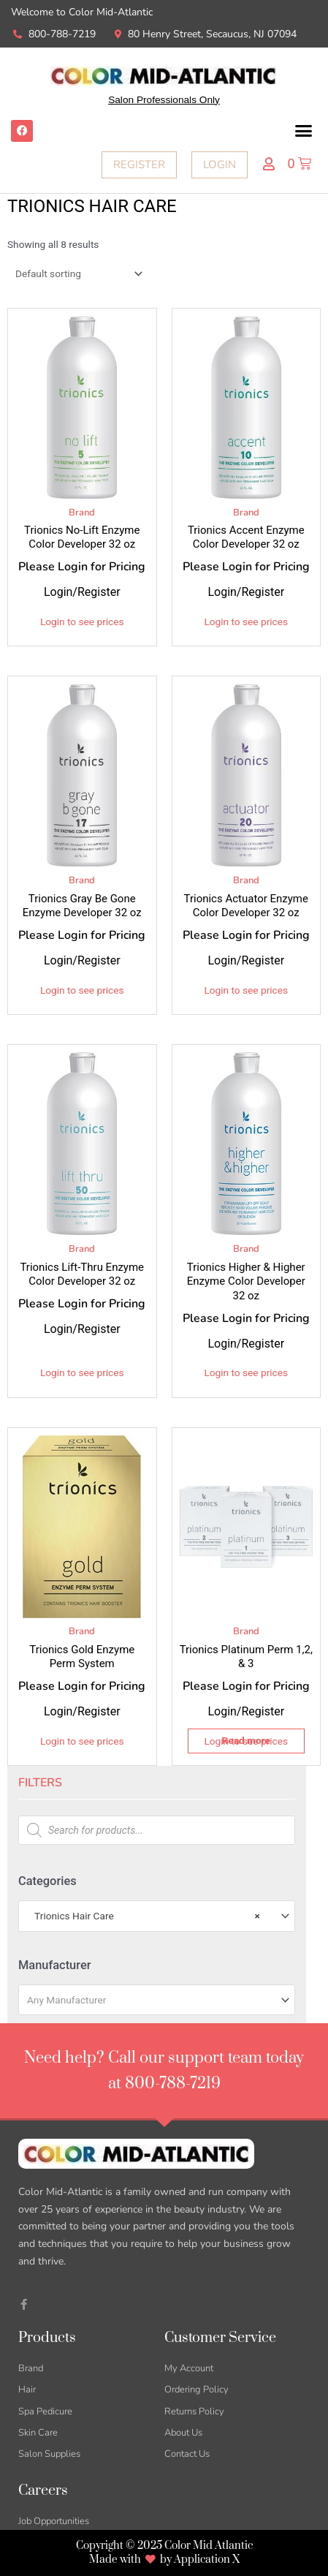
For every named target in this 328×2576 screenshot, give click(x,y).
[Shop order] (76, 273)
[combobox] (156, 1915)
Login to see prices (82, 621)
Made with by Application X (164, 2559)
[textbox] (151, 1999)
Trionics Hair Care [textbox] (143, 1915)
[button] (304, 131)
